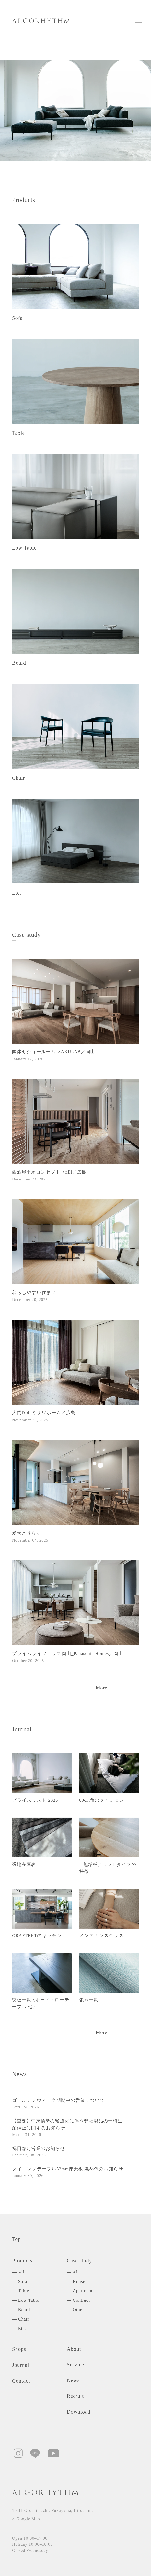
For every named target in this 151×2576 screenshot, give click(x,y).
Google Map (28, 2518)
